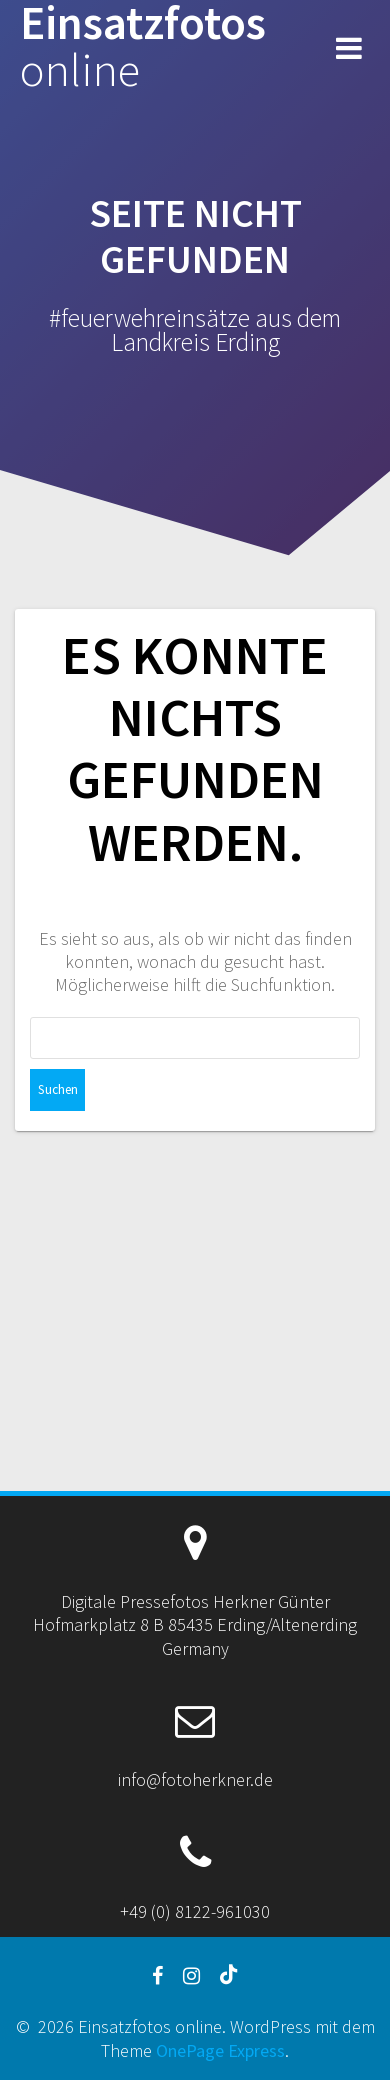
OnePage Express (220, 2050)
